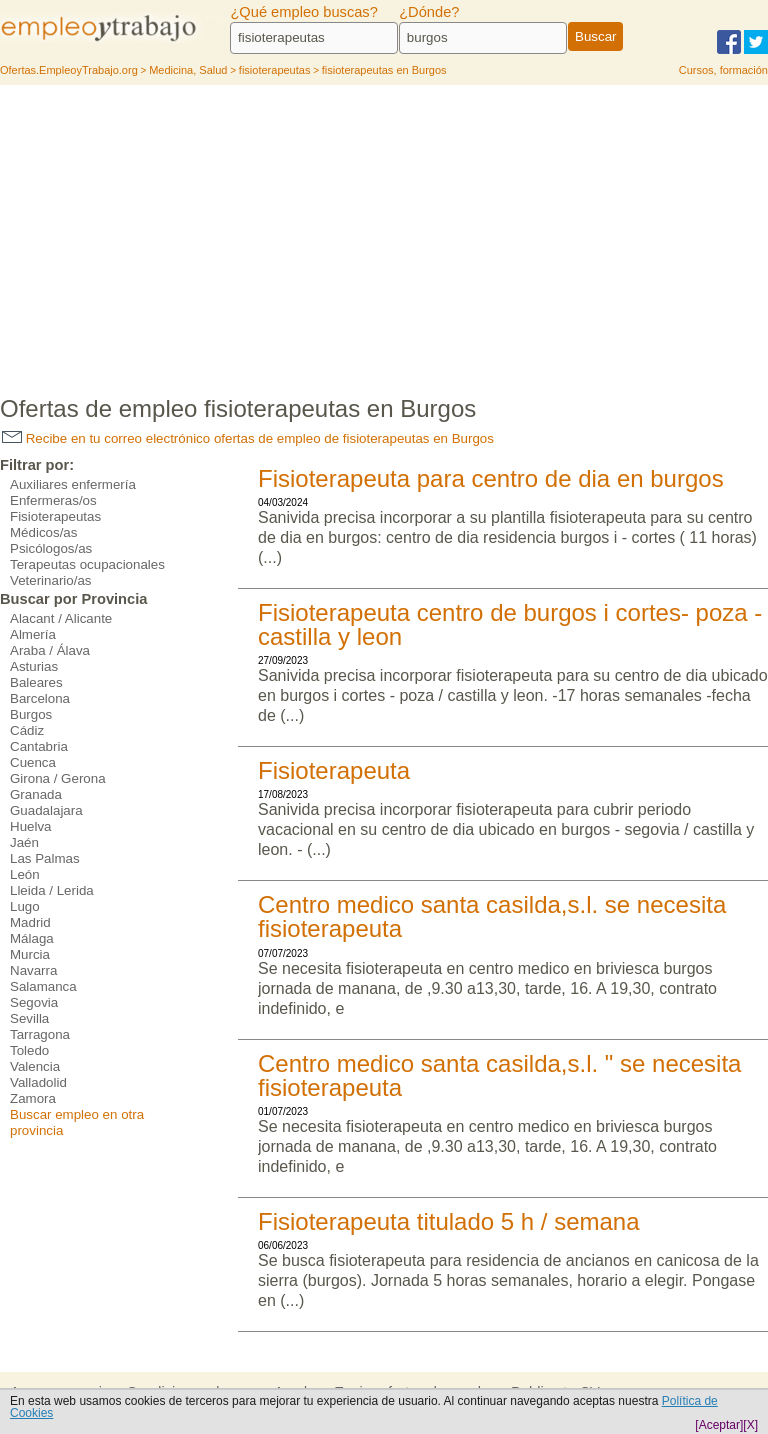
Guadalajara (46, 810)
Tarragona (40, 1034)
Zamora (33, 1098)
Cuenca (33, 762)
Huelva (31, 826)
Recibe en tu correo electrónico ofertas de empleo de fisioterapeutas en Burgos (248, 438)
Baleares (36, 682)
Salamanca (43, 986)
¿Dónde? (429, 12)
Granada (36, 794)
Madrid (30, 922)
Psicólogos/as (51, 548)
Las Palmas (45, 858)
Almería (33, 634)
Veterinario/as (51, 580)
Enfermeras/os (53, 500)
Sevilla (29, 1018)
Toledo (29, 1050)
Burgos (31, 714)
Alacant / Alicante (61, 618)
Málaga (32, 938)
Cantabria (39, 746)
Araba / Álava (50, 650)
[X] (750, 1425)
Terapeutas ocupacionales (87, 564)
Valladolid (38, 1082)
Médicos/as (43, 532)
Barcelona (40, 698)
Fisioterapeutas (55, 516)
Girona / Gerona (58, 778)
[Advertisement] (384, 235)
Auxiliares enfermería (73, 484)
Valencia (35, 1066)
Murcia (30, 954)
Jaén (24, 842)
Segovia (34, 1002)
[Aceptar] (719, 1425)
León (25, 874)
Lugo (25, 906)
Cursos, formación (723, 70)
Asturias (34, 666)
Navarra (33, 970)
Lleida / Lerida (52, 890)
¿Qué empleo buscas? (303, 12)
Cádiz (27, 730)
